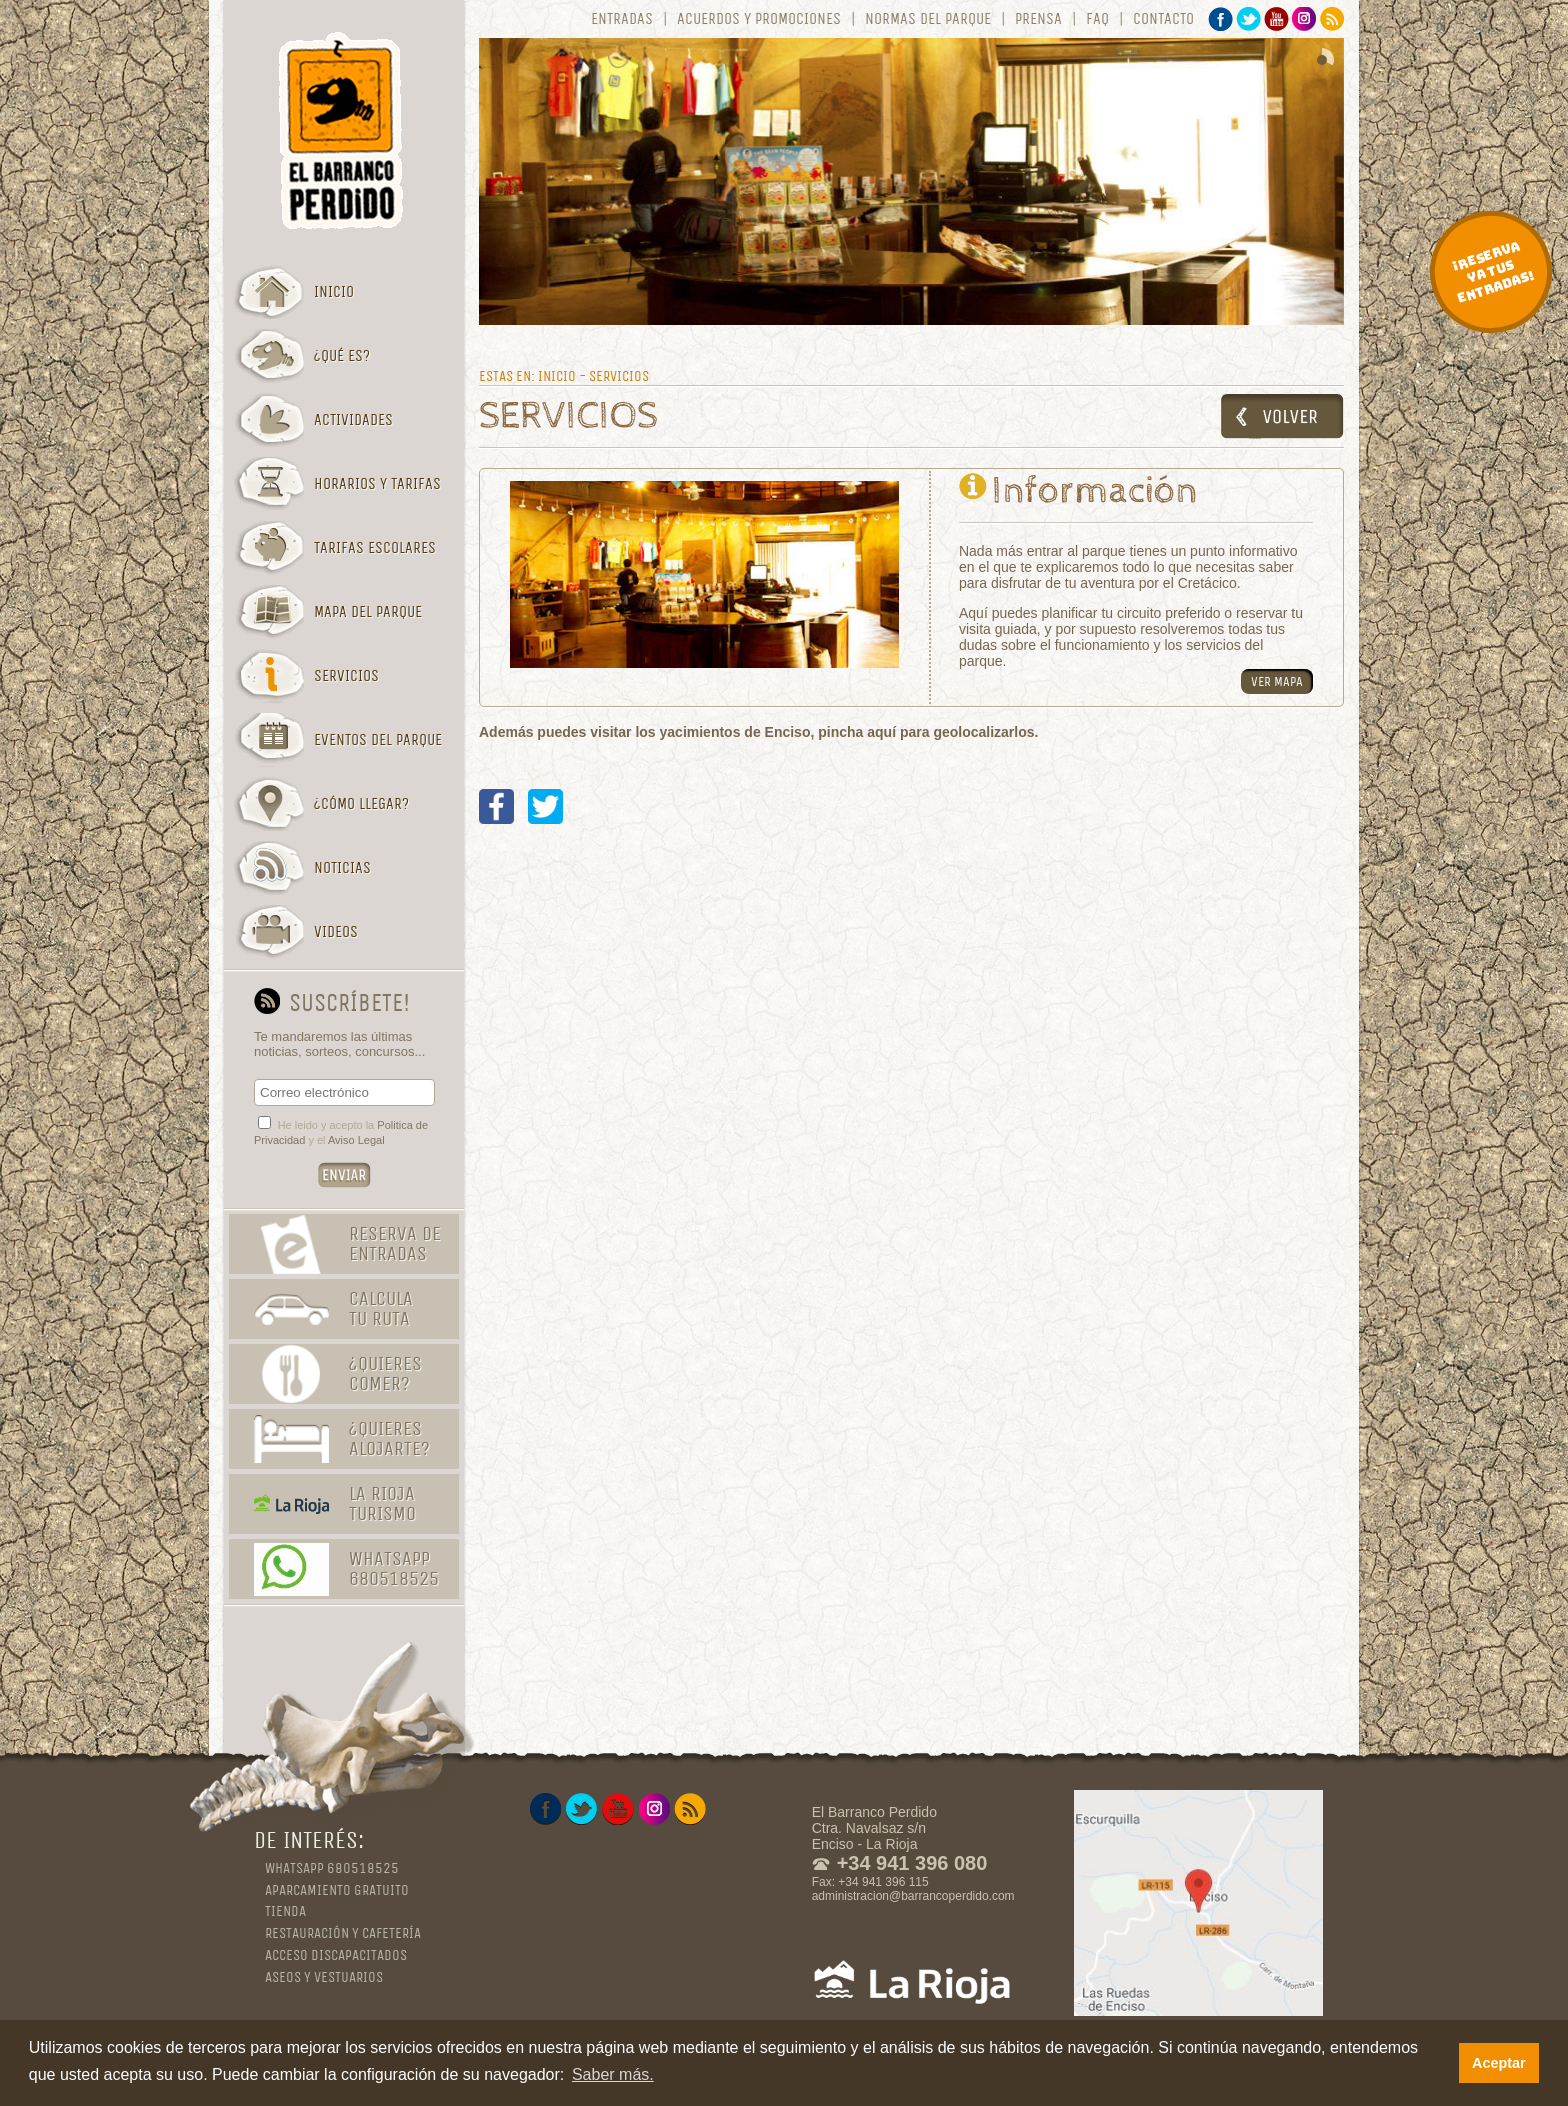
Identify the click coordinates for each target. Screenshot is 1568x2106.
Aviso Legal (356, 1140)
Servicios (619, 376)
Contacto (1163, 19)
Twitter (1248, 19)
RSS (1332, 19)
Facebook (1220, 19)
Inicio (557, 376)
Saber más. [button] (613, 2074)
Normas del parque (928, 19)
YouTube (1276, 19)
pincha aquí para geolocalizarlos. (928, 732)
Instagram (1304, 19)
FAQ (1097, 19)
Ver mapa (1277, 681)
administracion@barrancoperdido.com (913, 1896)
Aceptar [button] (1499, 2063)
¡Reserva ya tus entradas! (1493, 272)
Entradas (622, 19)
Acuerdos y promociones (759, 19)
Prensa (1038, 19)
